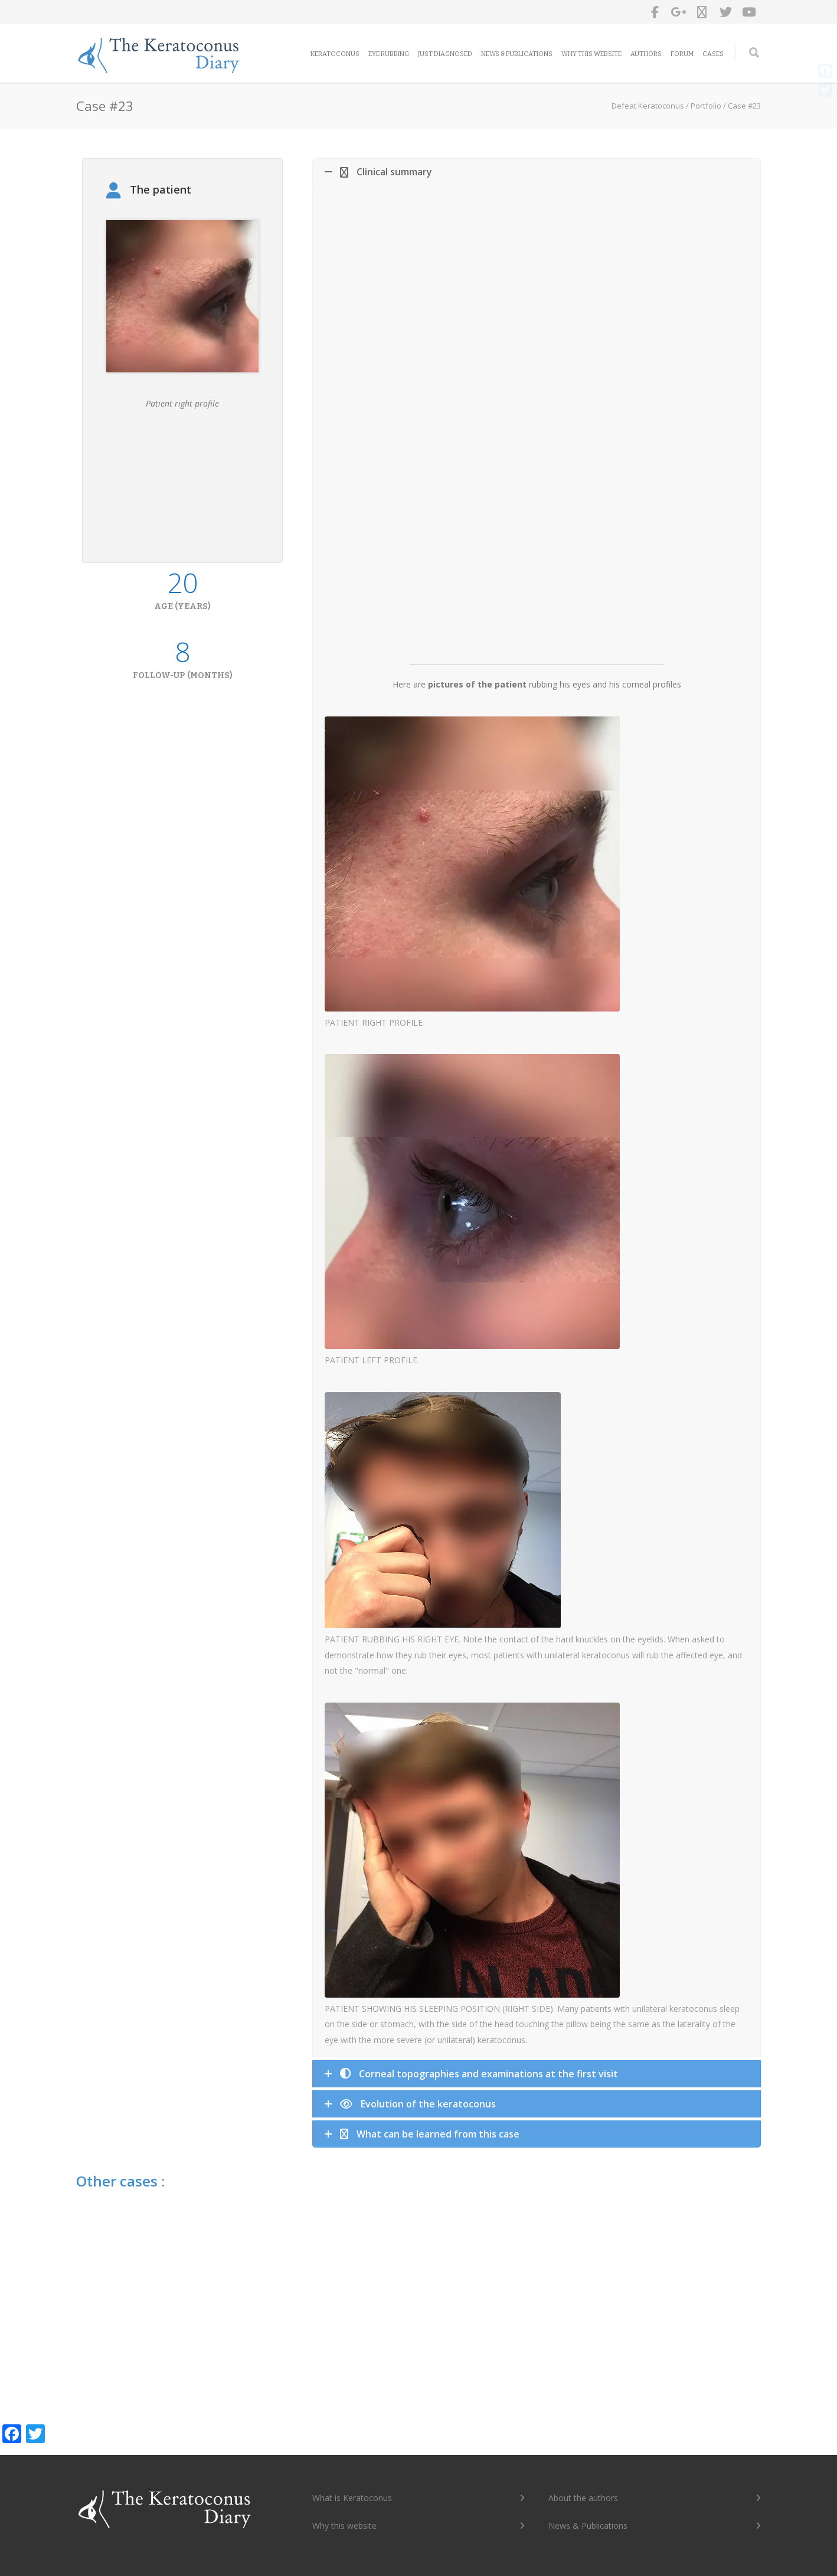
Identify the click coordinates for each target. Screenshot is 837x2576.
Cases (713, 54)
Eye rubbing (388, 54)
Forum (682, 54)
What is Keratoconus (352, 2497)
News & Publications (516, 54)
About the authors (583, 2497)
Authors (646, 54)
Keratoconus (334, 54)
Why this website (591, 54)
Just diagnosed (445, 54)
